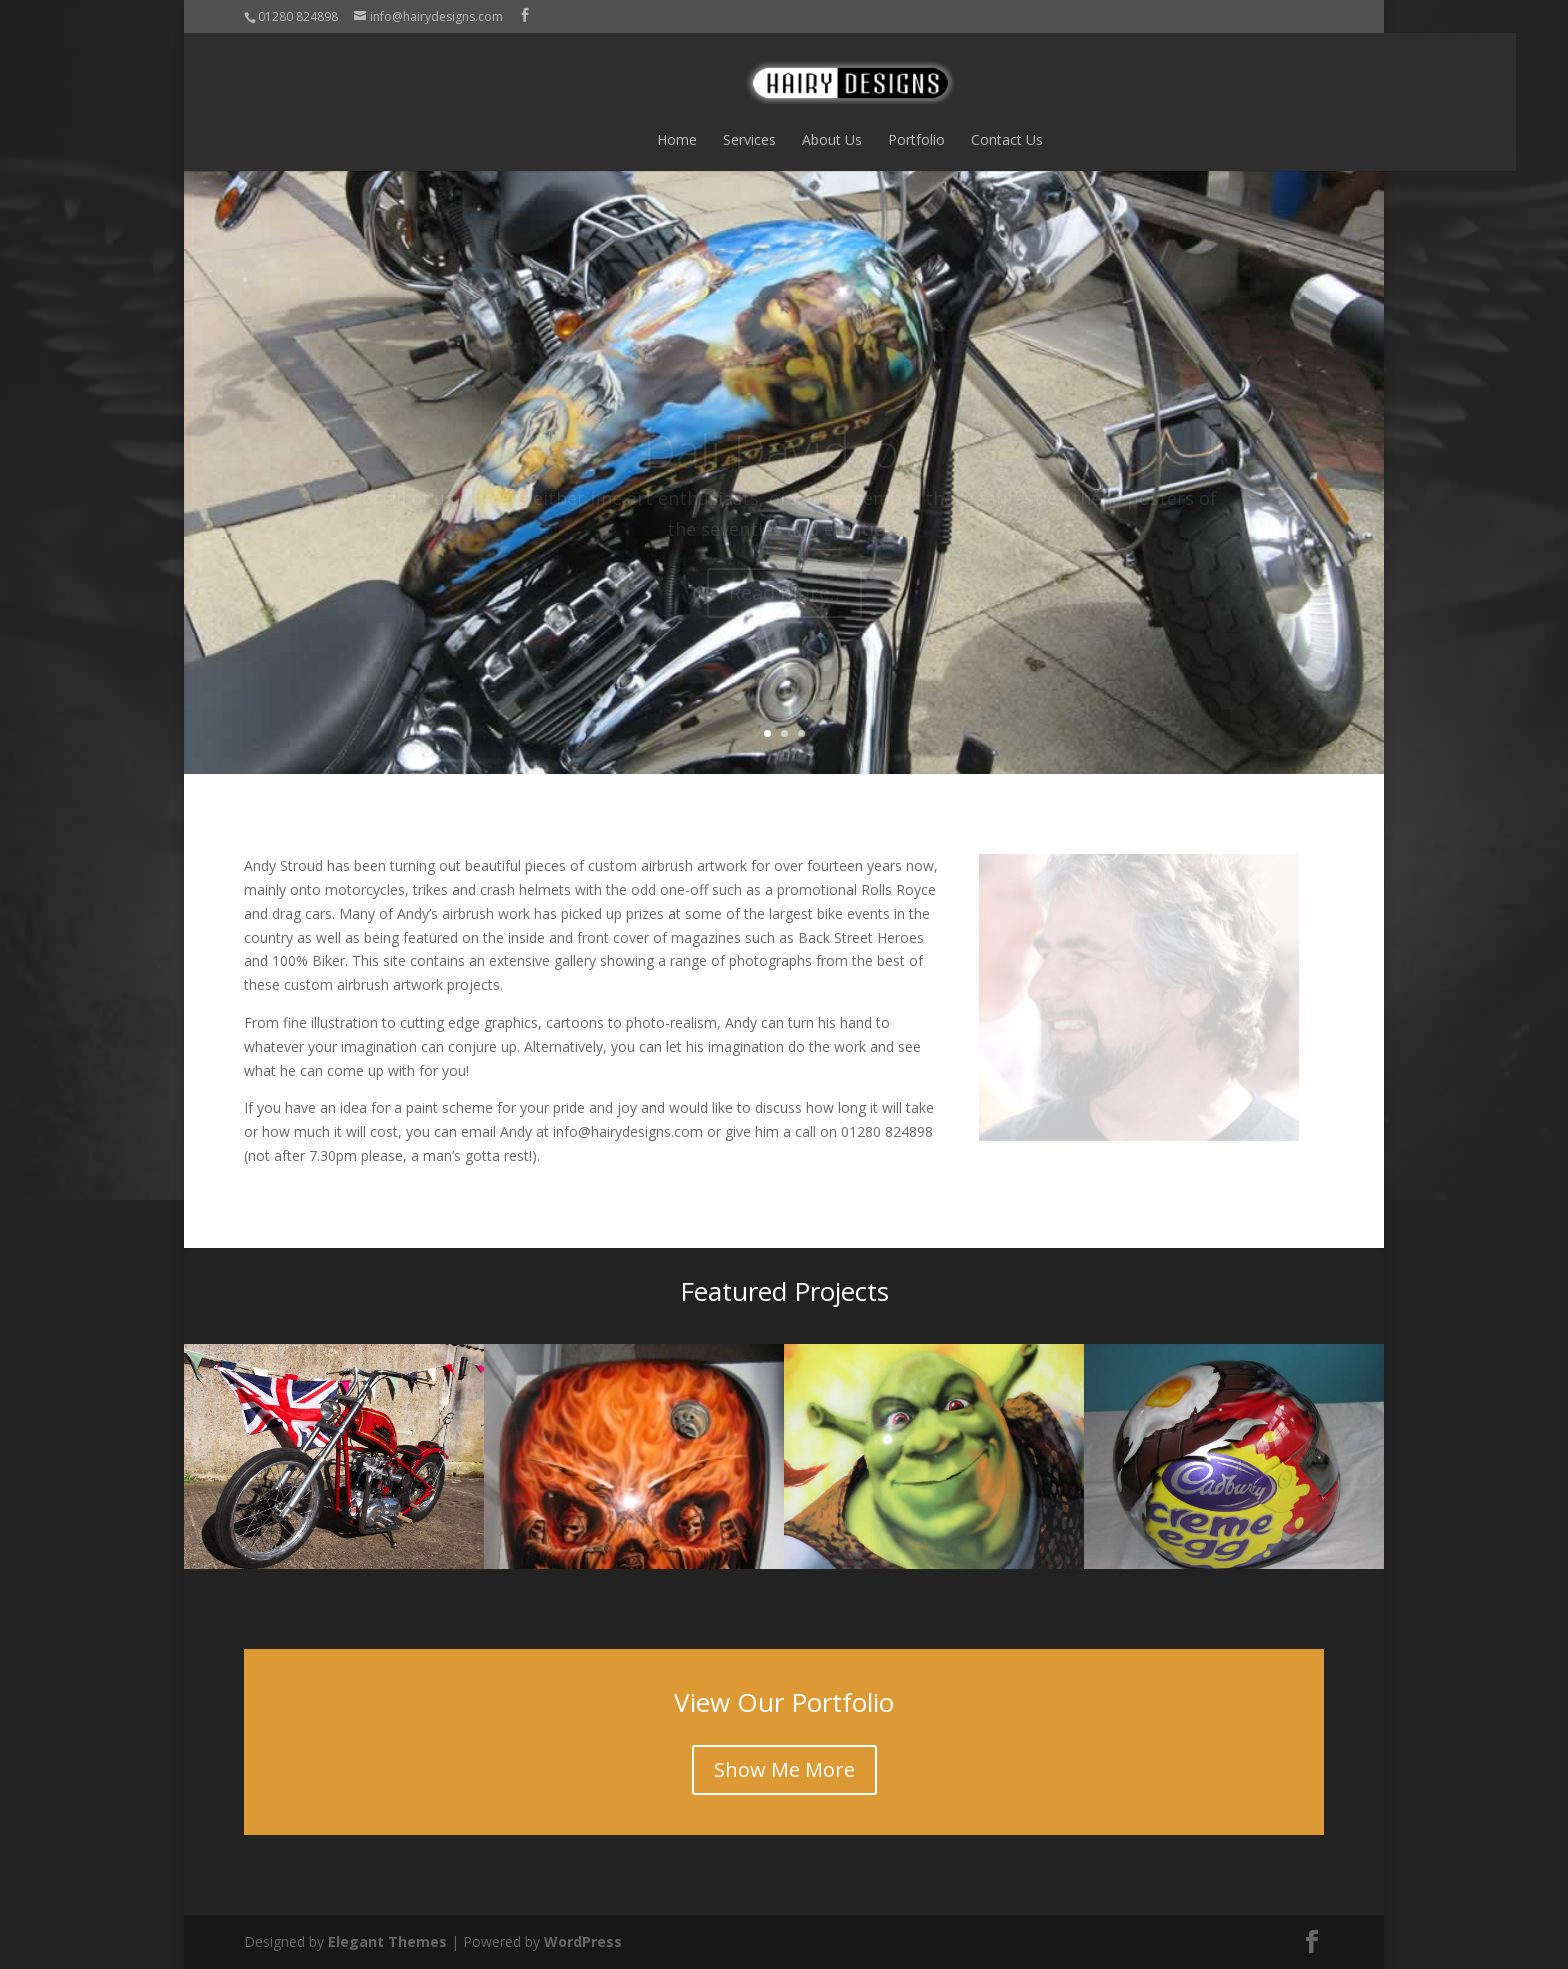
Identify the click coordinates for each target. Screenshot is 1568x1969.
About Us (766, 139)
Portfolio (850, 139)
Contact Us (941, 139)
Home (611, 139)
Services (683, 139)
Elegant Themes (387, 1941)
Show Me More (784, 1769)
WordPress (583, 1941)
